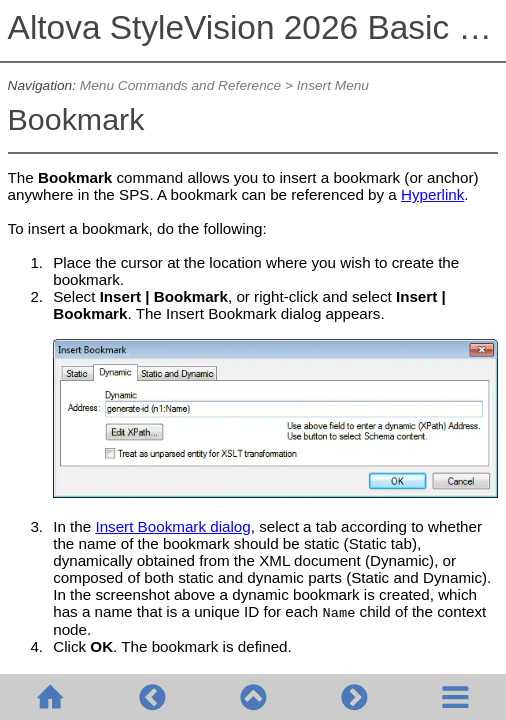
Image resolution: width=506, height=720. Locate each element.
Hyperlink (432, 194)
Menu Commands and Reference (180, 85)
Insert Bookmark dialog (172, 526)
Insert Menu (333, 85)
